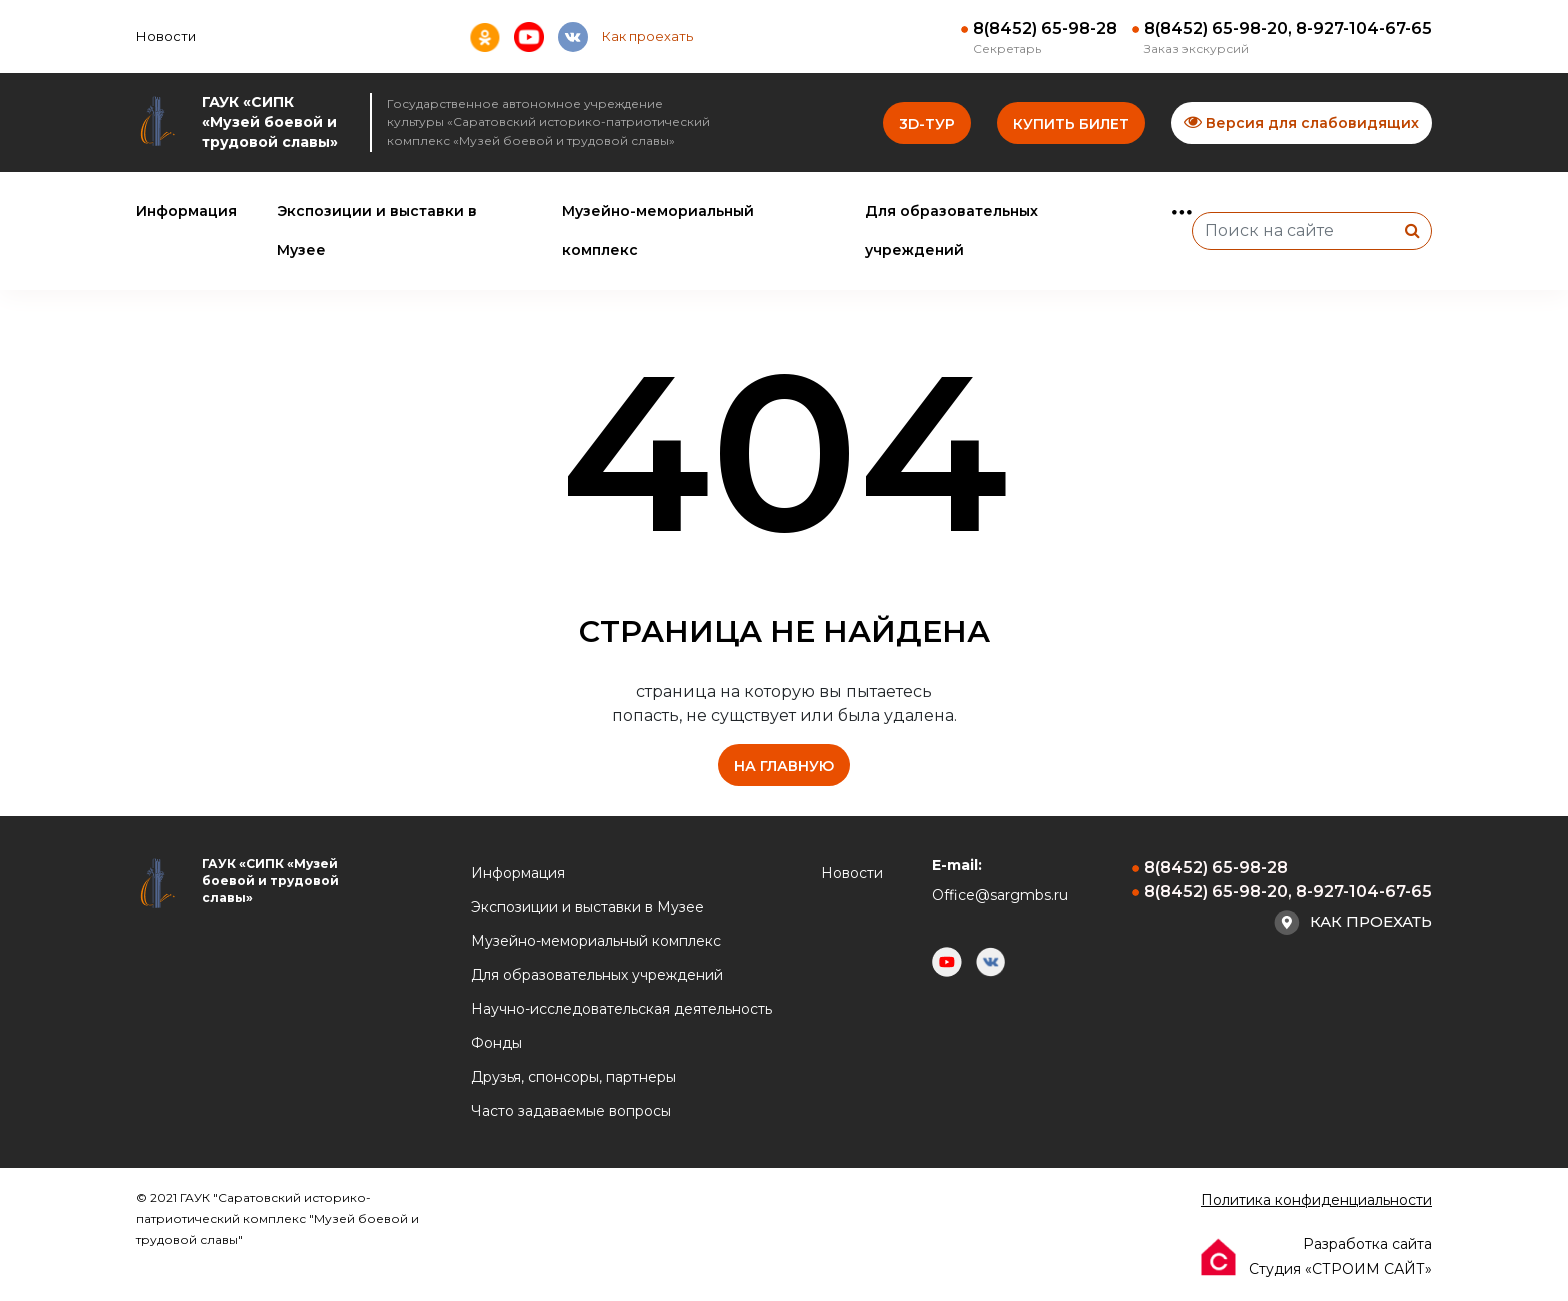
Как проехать (647, 36)
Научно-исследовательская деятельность (621, 1009)
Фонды (496, 1043)
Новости (166, 36)
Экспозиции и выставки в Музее (587, 907)
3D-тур (927, 124)
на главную (784, 766)
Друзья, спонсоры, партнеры (573, 1077)
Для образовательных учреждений (597, 975)
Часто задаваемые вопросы (571, 1111)
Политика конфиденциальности (1316, 1200)
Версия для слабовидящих (1301, 122)
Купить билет (1071, 124)
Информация (186, 211)
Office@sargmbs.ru (1000, 895)
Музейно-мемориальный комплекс (596, 941)
